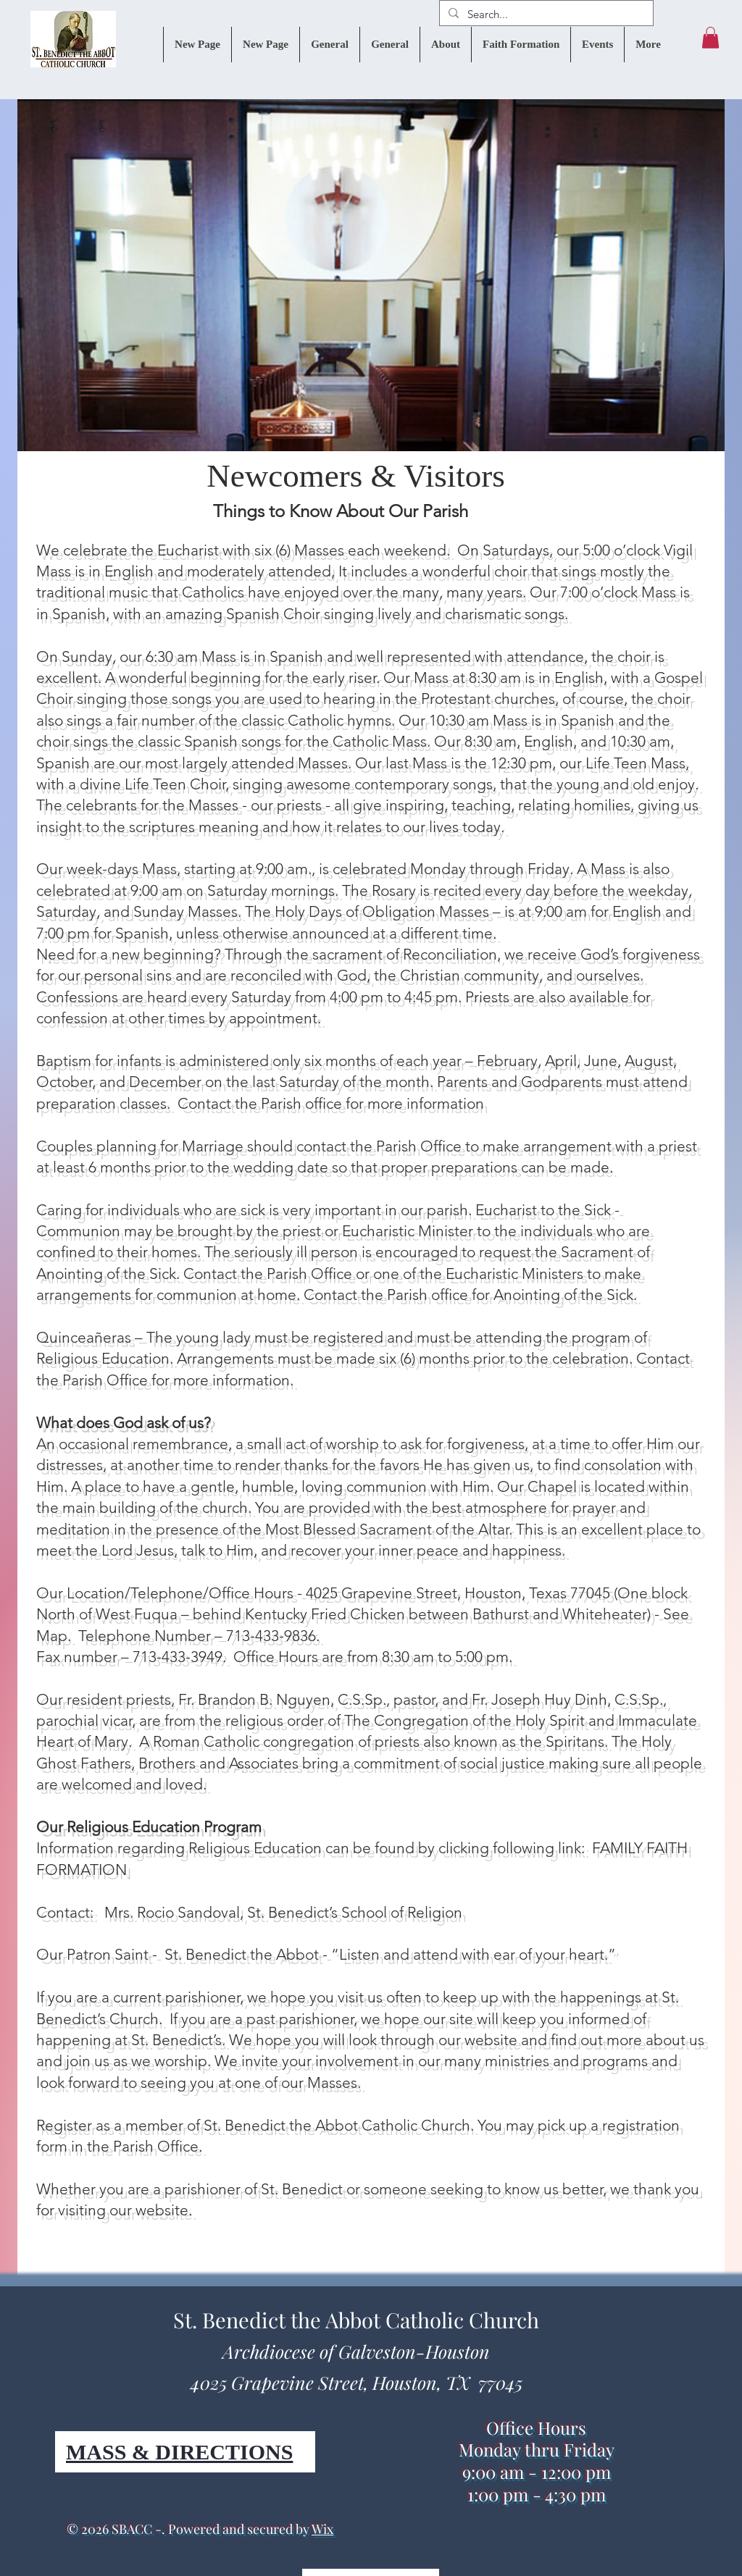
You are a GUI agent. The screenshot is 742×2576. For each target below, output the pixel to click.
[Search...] (544, 14)
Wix (322, 2529)
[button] (710, 38)
